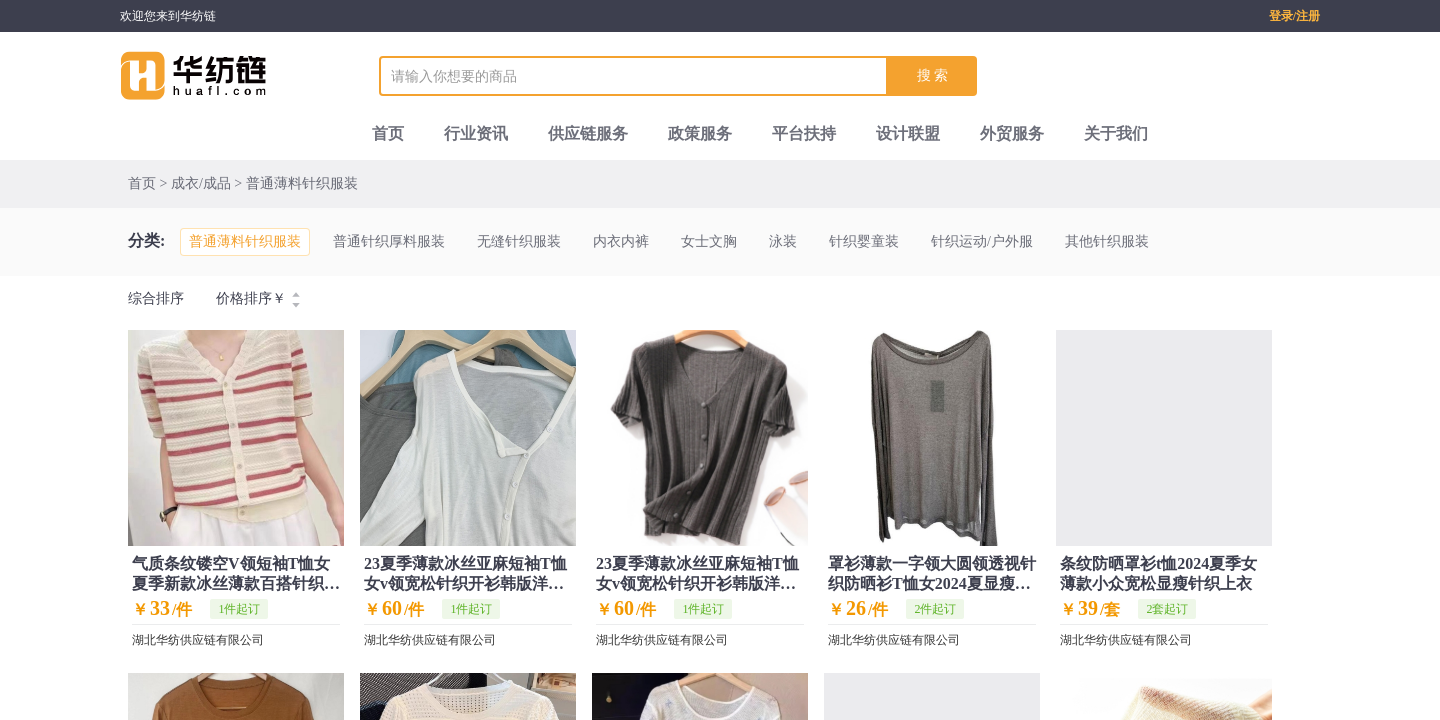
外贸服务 (1012, 133)
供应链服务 (588, 133)
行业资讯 (476, 133)
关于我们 (1116, 133)
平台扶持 (804, 133)
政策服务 (700, 133)
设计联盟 (908, 133)
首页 (388, 133)
